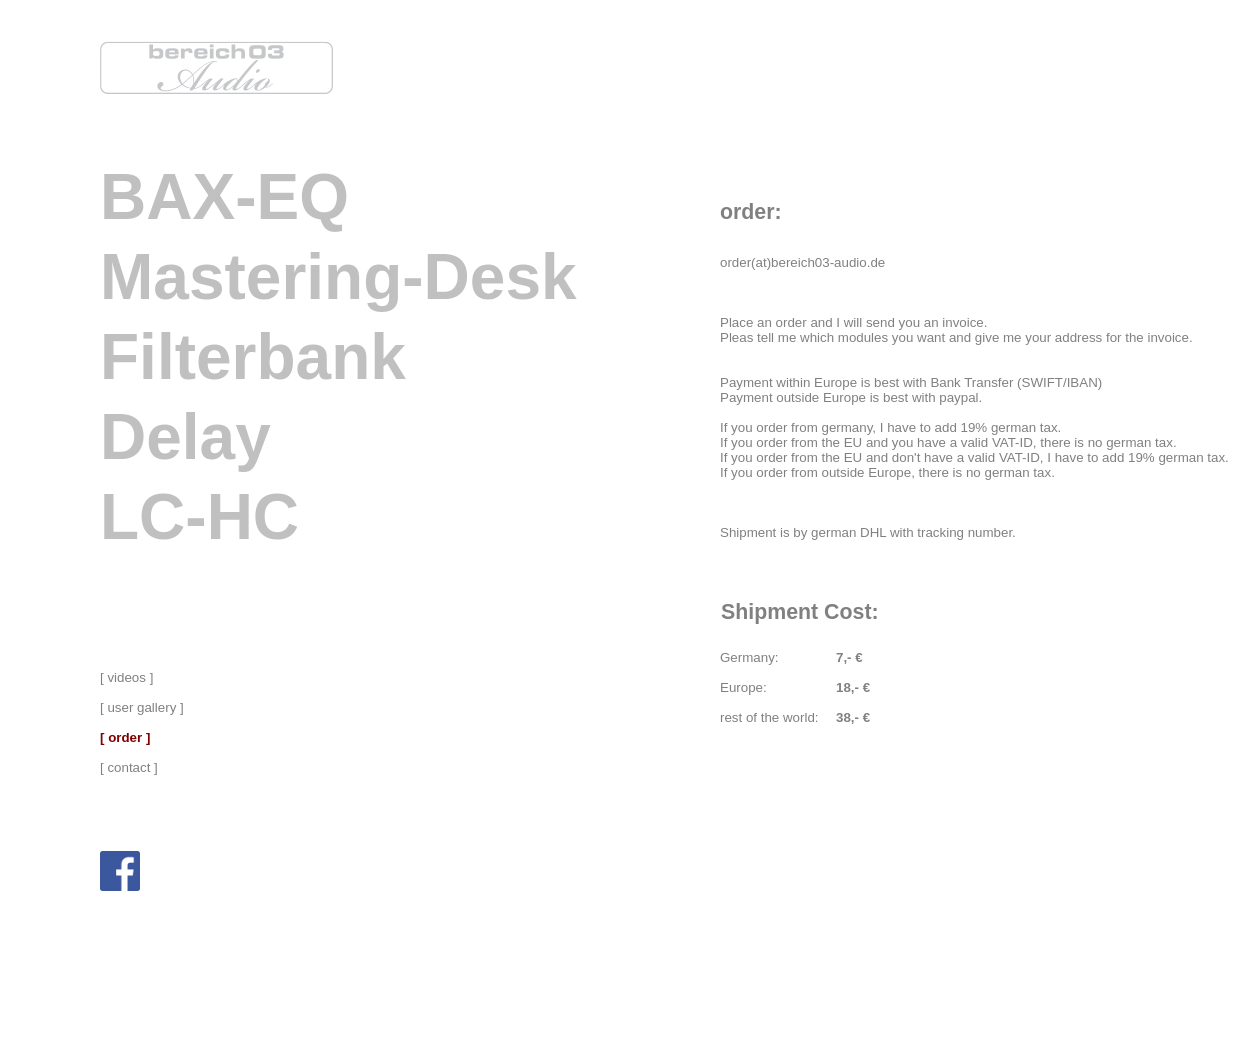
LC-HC (199, 517)
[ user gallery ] (142, 707)
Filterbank (253, 357)
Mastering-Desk (338, 277)
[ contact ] (129, 767)
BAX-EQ (224, 197)
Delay (185, 437)
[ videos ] (126, 677)
